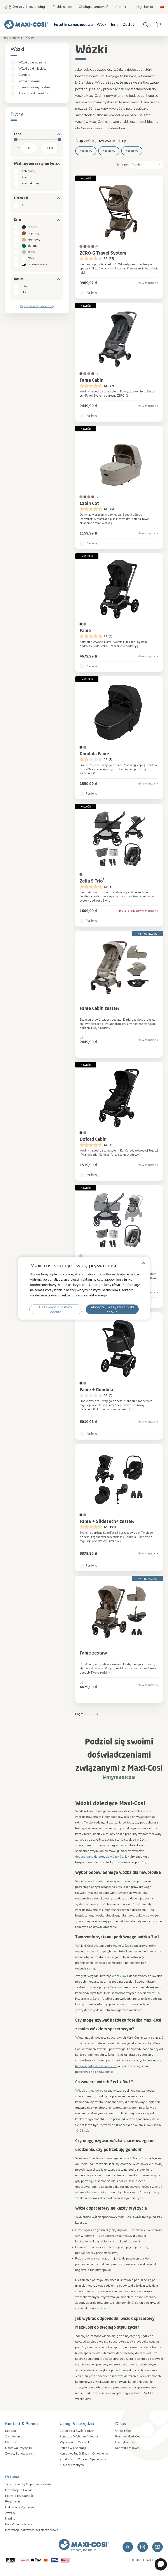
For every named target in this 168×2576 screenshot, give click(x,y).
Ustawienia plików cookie (55, 1309)
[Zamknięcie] (143, 1263)
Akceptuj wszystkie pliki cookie (112, 1309)
